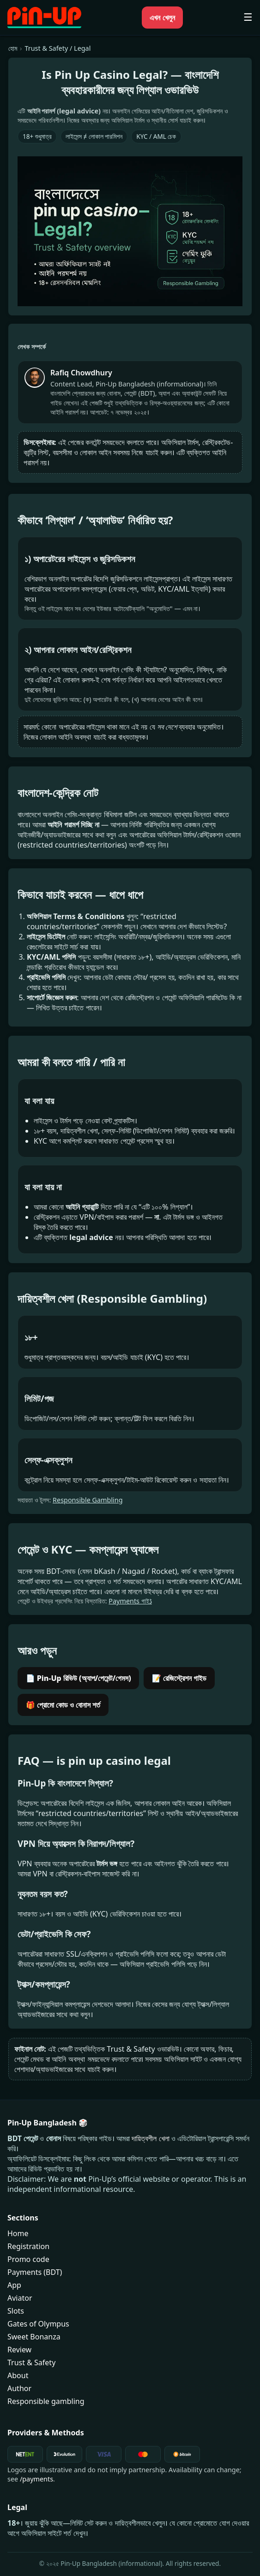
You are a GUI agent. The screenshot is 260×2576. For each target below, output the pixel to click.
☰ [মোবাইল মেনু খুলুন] (248, 17)
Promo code (28, 2259)
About (17, 2375)
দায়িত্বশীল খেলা (150, 2138)
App (14, 2285)
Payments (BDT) (34, 2272)
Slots (15, 2311)
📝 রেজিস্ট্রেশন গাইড (179, 1678)
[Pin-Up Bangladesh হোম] (44, 17)
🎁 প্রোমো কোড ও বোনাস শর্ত (63, 1705)
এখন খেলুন (162, 17)
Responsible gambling (46, 2401)
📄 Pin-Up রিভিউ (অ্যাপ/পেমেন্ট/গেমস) (78, 1678)
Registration (28, 2246)
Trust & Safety (31, 2362)
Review (19, 2350)
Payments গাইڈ (130, 1601)
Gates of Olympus (38, 2324)
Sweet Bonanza (33, 2337)
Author (19, 2388)
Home (18, 2233)
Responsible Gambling (87, 1500)
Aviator (19, 2298)
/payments (36, 2479)
